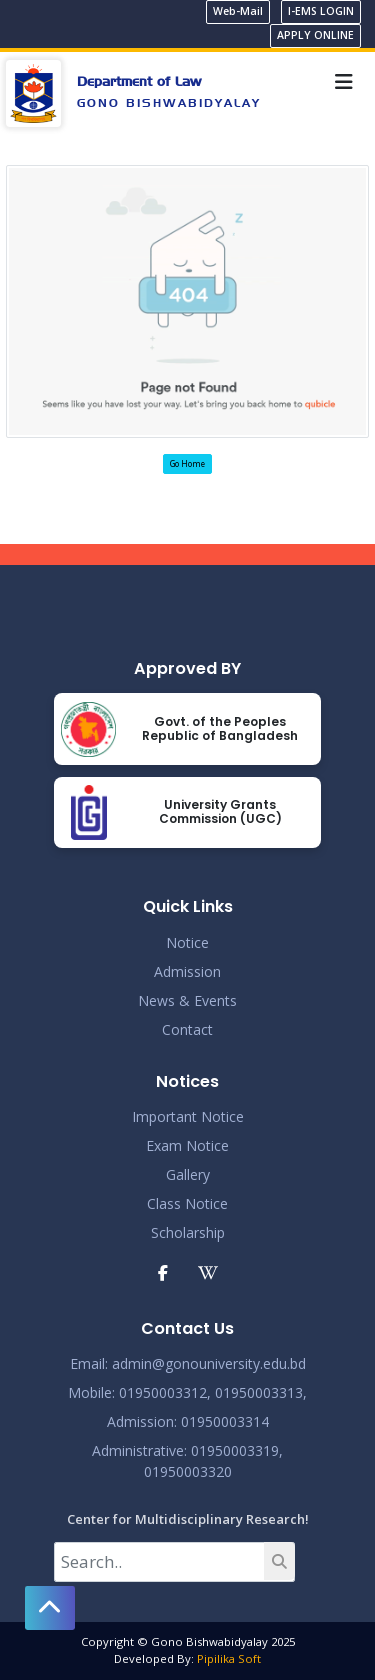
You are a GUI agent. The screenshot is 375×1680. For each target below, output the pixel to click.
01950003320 (188, 1471)
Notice (187, 942)
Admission (187, 971)
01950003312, (165, 1392)
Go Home (187, 463)
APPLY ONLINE (315, 35)
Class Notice (187, 1203)
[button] (50, 1608)
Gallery (188, 1174)
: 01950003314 (221, 1421)
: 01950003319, (233, 1450)
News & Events (187, 1000)
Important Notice (188, 1116)
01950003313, (261, 1392)
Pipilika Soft (229, 1658)
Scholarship (188, 1232)
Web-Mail (238, 11)
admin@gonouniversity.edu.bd (209, 1363)
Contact (187, 1029)
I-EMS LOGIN (321, 11)
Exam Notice (187, 1145)
